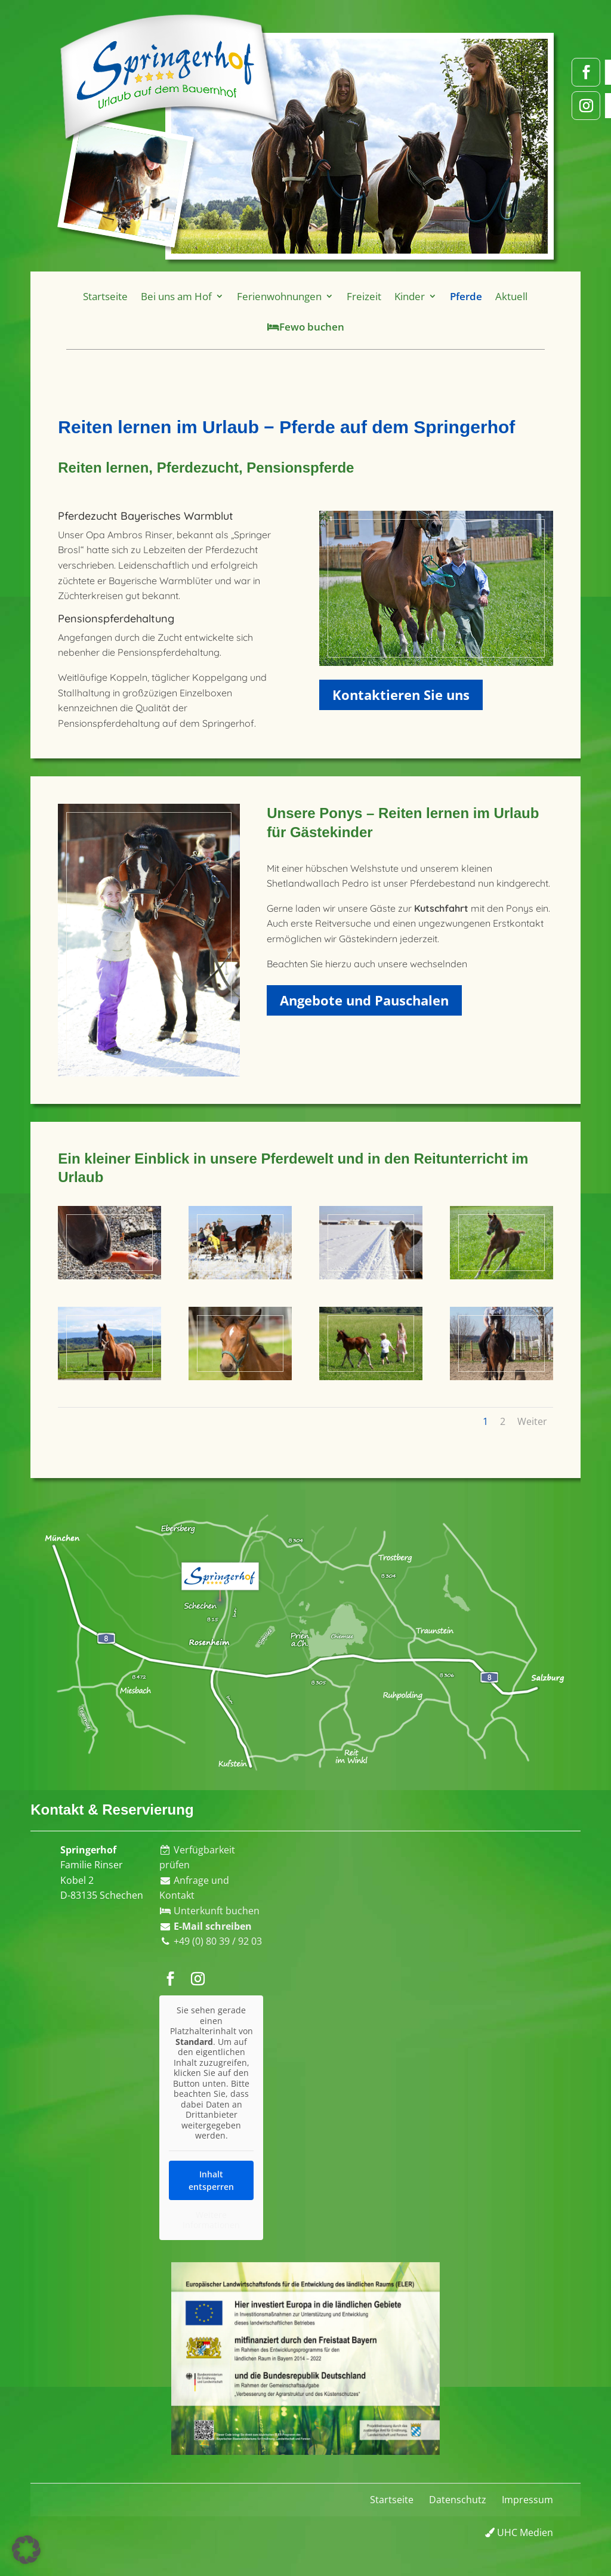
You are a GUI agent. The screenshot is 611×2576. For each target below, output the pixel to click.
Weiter (532, 1421)
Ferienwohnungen (282, 298)
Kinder (399, 298)
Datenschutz (457, 2499)
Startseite (126, 298)
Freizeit (358, 298)
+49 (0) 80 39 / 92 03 (218, 1941)
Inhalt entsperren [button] (211, 2180)
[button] (26, 2549)
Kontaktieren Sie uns (401, 695)
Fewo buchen (305, 325)
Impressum (527, 2499)
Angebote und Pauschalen (364, 1000)
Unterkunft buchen (209, 1910)
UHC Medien (519, 2532)
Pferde (449, 298)
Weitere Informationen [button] (211, 2220)
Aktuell (490, 298)
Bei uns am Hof (190, 298)
